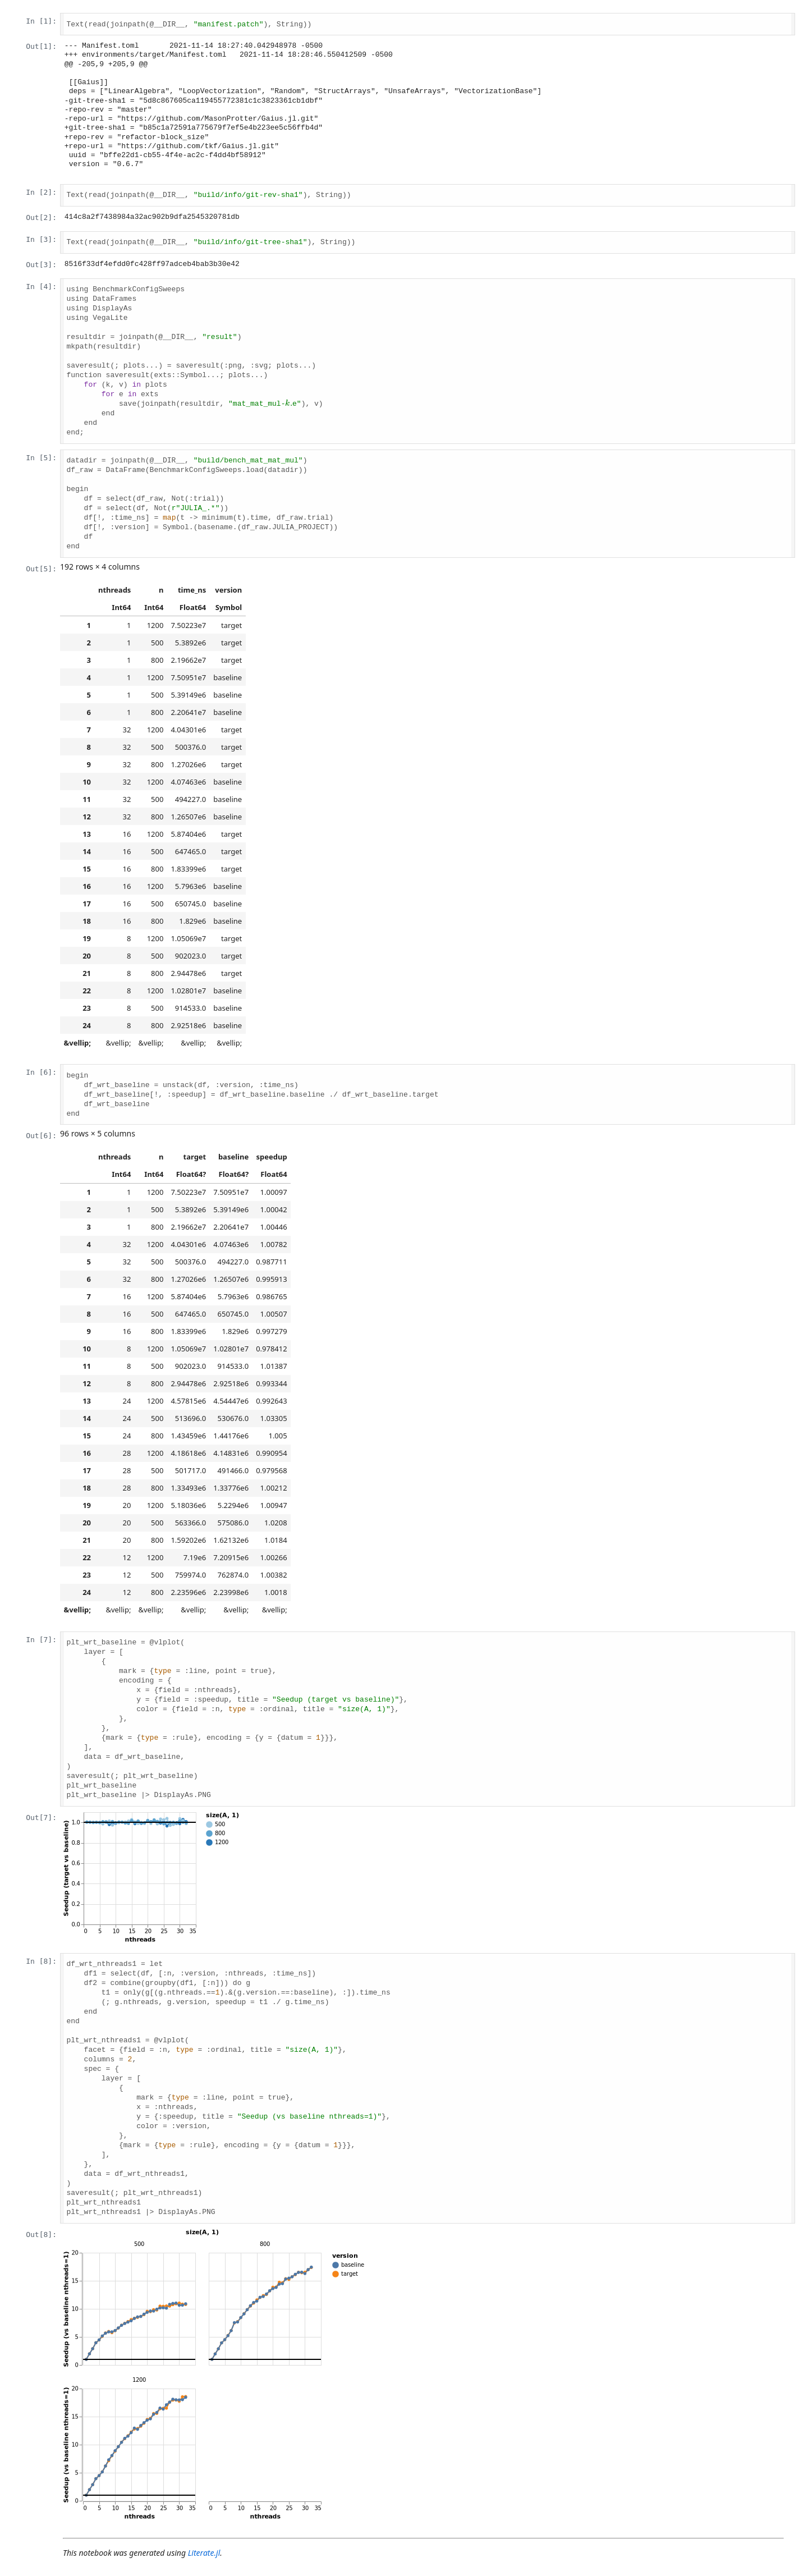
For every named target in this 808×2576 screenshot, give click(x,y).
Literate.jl (204, 2552)
